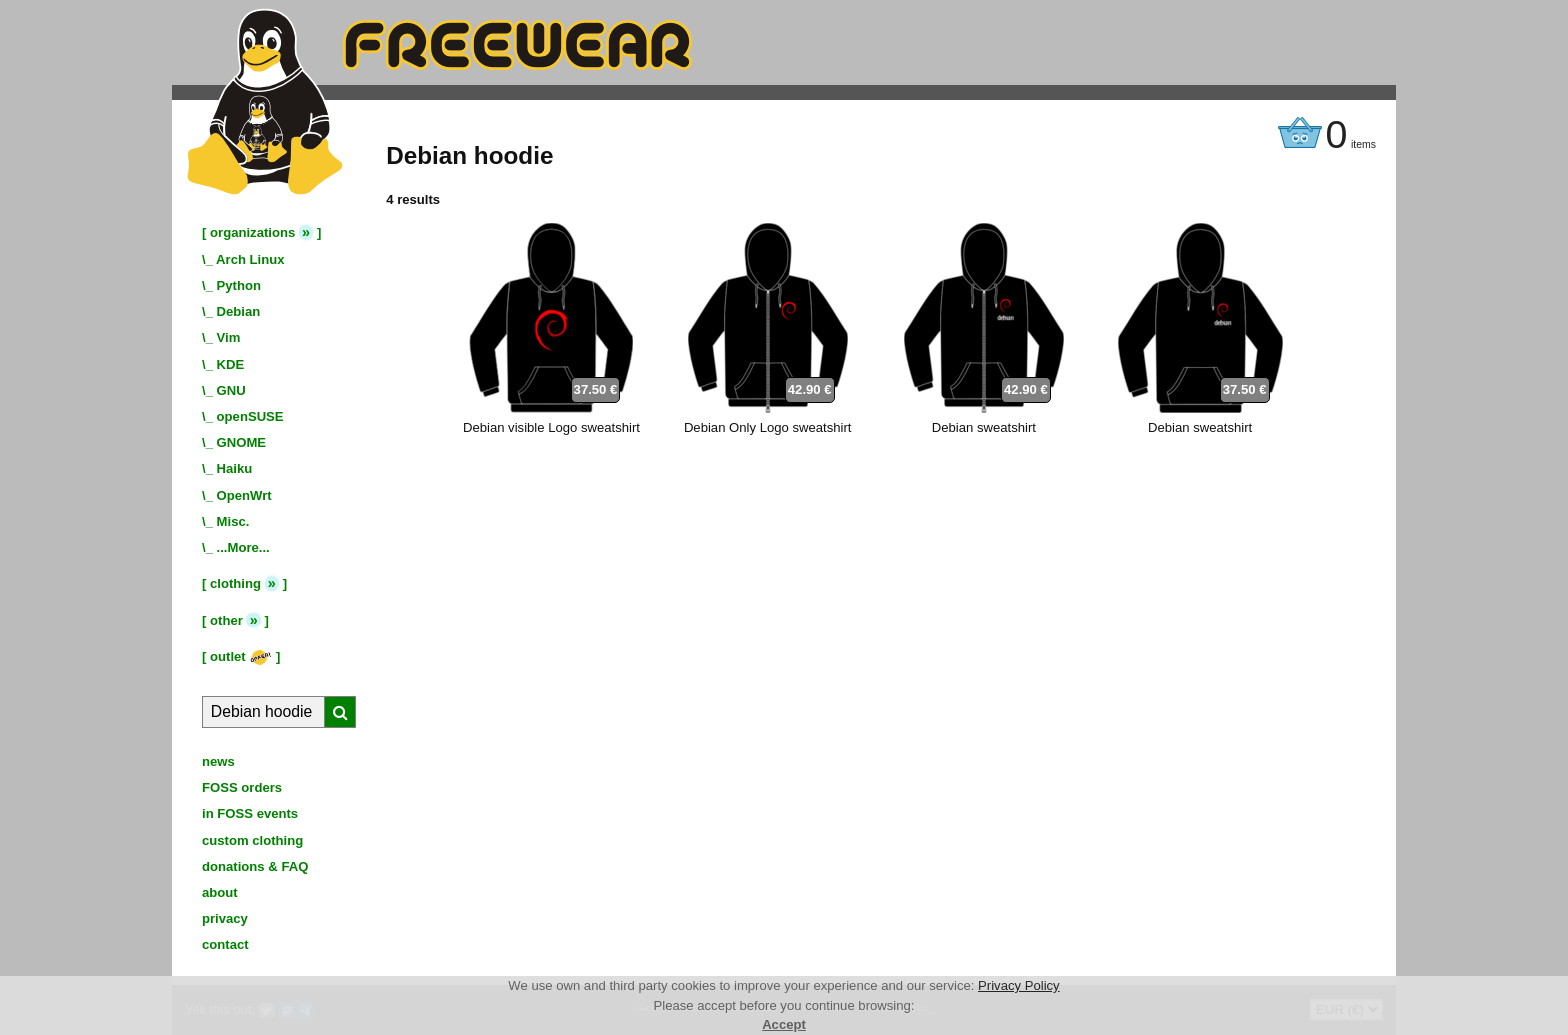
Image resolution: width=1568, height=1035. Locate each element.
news (218, 761)
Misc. (233, 521)
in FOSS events (250, 813)
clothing (235, 583)
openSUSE (250, 416)
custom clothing (252, 840)
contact (225, 944)
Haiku (235, 468)
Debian (239, 311)
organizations (252, 232)
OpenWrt (244, 495)
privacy (225, 918)
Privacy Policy (1019, 985)
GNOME (242, 442)
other (226, 620)
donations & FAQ (255, 866)
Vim (229, 337)
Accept (784, 1024)
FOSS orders (242, 787)
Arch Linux (250, 259)
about (220, 892)
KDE (231, 364)
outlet (241, 656)
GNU (231, 390)
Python (239, 285)
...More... (243, 547)
